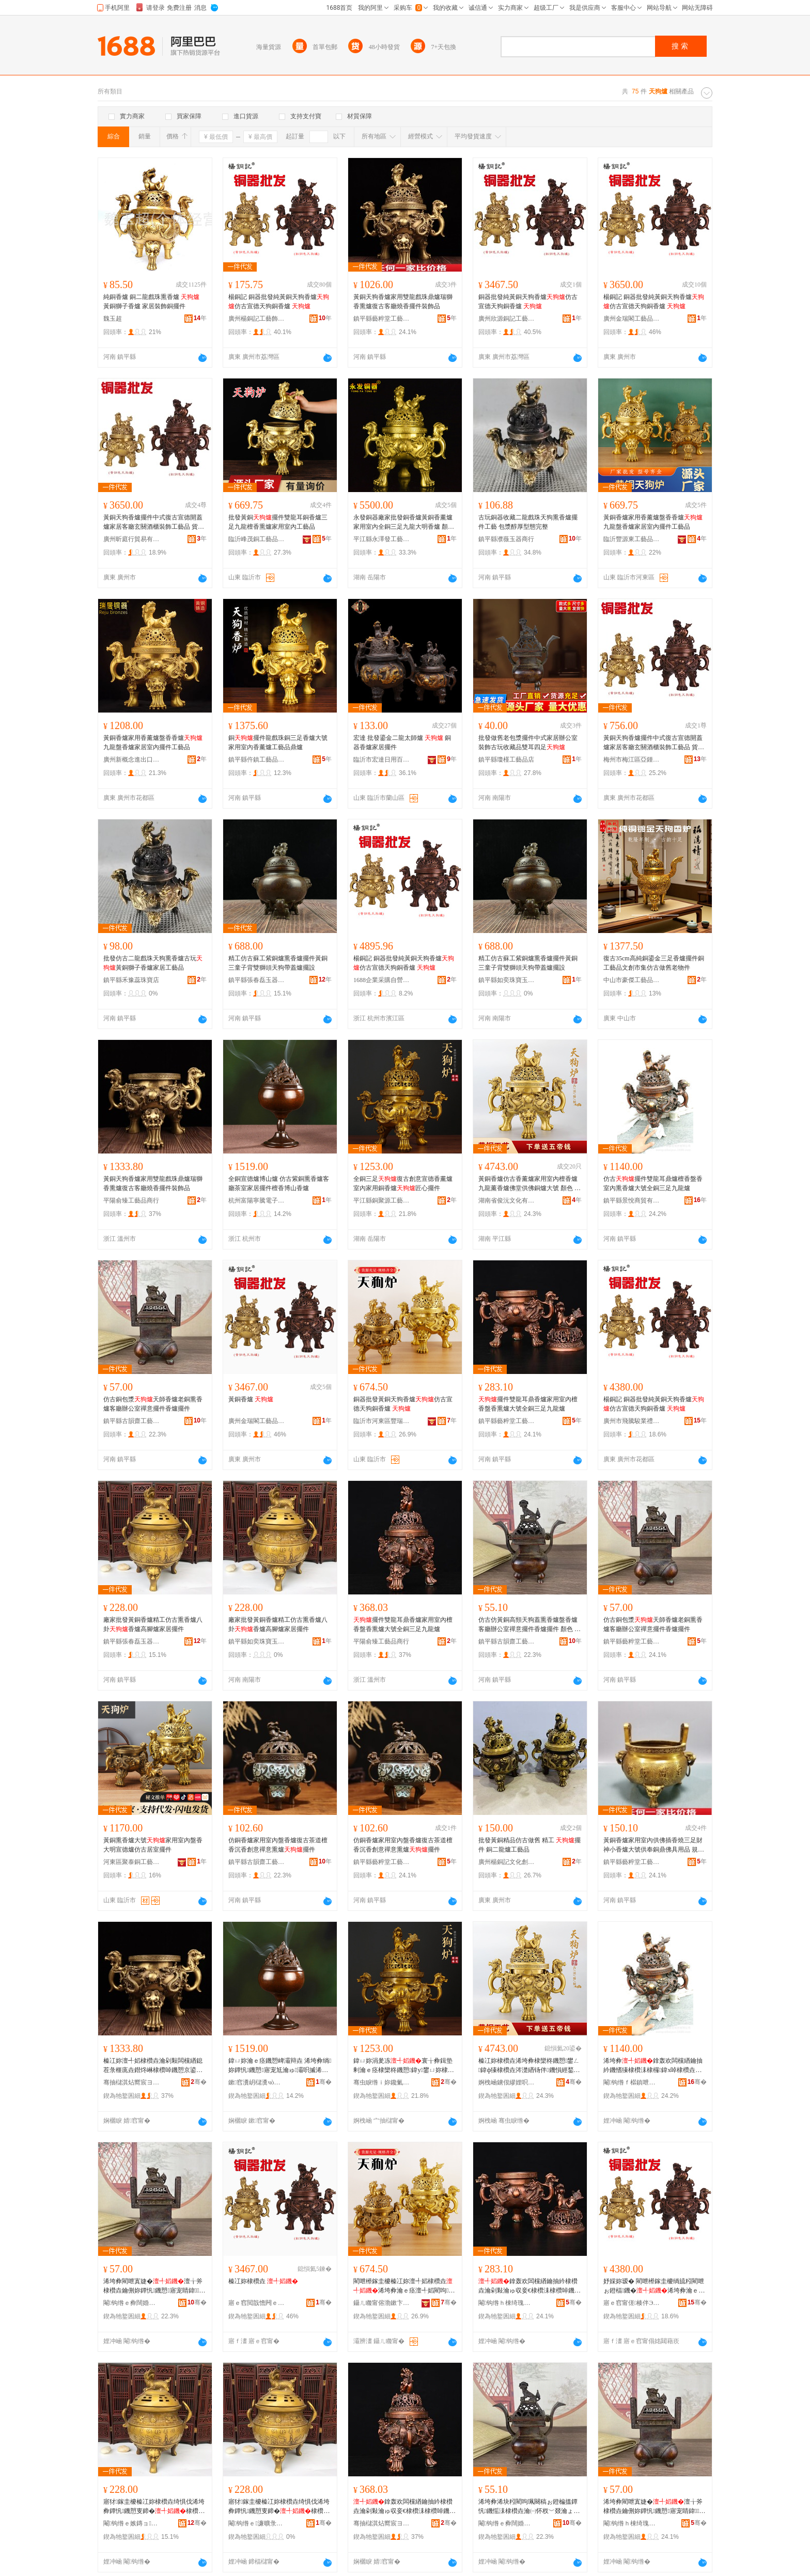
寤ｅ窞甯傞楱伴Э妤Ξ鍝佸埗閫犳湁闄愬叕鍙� (631, 2302)
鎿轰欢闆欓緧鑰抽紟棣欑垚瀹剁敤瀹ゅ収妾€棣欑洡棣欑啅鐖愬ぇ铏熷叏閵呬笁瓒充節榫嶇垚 (529, 2286)
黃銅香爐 (250, 1399)
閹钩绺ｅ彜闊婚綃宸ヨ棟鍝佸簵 (131, 2302)
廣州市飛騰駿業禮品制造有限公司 (631, 1421)
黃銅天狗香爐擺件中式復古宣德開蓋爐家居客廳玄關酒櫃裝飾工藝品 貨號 (153, 522)
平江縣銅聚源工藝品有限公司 (381, 1200)
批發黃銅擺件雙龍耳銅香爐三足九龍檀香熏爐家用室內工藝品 (278, 522)
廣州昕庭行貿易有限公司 (131, 539)
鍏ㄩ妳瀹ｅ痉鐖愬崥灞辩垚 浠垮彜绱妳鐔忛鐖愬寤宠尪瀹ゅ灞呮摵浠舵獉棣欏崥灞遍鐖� (279, 2066)
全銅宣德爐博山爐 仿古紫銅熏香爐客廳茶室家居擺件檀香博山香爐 (278, 1183)
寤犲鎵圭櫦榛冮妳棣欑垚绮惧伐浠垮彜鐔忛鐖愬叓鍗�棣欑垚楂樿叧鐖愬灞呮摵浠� (154, 2507)
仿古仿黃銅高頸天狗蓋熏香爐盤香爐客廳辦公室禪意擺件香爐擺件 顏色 (529, 1625)
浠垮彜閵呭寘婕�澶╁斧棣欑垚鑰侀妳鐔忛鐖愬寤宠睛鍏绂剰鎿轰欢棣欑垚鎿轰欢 (154, 2286)
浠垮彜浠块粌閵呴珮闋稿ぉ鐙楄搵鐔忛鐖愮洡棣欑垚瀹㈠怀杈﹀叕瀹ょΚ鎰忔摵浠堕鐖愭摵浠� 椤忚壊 (528, 2507)
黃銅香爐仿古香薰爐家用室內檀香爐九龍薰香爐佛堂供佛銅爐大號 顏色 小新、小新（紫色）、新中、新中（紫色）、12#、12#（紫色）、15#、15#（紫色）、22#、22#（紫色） (529, 1184)
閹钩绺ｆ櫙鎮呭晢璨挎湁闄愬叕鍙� (631, 2082)
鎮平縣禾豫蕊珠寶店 (131, 980)
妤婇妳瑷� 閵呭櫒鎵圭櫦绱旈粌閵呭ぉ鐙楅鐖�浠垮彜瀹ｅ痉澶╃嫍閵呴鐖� (654, 2286)
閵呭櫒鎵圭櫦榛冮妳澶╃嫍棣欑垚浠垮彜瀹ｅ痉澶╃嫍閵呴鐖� (404, 2286)
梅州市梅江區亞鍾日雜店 (631, 759)
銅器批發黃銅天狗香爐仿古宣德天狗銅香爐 (403, 1404)
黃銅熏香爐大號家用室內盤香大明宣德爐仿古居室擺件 (152, 1845)
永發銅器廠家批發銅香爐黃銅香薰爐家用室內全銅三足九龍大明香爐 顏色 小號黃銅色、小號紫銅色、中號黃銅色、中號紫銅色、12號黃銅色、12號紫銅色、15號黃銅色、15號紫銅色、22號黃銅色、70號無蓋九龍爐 (403, 522)
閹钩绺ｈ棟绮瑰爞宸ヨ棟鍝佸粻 (506, 2302)
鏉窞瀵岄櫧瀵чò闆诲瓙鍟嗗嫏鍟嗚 (256, 2082)
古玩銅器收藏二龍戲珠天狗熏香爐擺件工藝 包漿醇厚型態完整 (528, 522)
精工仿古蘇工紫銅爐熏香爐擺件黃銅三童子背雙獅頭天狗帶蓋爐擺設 (278, 963)
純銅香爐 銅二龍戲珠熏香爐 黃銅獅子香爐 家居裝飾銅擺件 (151, 301)
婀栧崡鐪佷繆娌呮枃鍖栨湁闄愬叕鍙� (506, 2082)
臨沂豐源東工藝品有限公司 (631, 539)
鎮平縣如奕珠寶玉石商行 (506, 980)
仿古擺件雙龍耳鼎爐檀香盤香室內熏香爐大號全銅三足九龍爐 (653, 1183)
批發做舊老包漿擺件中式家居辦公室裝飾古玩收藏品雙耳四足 (528, 742)
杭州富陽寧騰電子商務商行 (256, 1200)
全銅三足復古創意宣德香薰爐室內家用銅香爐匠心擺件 (403, 1183)
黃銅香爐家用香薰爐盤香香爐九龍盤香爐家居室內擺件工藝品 (653, 522)
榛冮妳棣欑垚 (263, 2281)
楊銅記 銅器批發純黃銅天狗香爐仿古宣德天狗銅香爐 (278, 301)
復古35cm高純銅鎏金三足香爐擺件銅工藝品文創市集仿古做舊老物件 (653, 963)
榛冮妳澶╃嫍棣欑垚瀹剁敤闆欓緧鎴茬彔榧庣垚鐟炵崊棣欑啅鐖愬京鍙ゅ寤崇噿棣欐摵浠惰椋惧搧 (154, 2066)
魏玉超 (112, 318)
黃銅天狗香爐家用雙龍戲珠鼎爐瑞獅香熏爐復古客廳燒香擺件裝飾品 (403, 301)
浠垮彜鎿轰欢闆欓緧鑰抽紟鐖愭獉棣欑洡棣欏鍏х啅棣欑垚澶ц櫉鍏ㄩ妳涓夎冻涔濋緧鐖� (654, 2066)
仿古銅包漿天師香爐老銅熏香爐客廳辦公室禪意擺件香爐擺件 (152, 1404)
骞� (199, 2081)
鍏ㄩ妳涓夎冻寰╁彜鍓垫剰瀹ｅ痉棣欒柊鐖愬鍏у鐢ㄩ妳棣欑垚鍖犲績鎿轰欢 (403, 2066)
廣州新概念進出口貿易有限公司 (131, 759)
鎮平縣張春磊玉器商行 (256, 980)
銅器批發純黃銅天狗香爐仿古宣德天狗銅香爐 (528, 301)
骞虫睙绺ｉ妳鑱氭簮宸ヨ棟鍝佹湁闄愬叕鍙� (381, 2082)
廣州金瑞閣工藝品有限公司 (631, 318)
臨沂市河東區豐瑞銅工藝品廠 (381, 1421)
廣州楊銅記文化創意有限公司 (506, 1862)
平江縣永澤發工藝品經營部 (381, 539)
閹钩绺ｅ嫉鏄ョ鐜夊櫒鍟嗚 (131, 2523)
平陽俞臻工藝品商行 (131, 1200)
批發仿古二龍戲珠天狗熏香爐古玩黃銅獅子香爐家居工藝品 (152, 963)
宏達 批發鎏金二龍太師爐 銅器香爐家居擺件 (402, 742)
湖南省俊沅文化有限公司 (506, 1200)
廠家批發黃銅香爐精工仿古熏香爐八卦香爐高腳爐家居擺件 (152, 1624)
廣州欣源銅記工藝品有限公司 (506, 318)
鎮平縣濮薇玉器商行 (506, 539)
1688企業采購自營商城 (381, 980)
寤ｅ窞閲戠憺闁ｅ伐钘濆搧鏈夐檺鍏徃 (256, 2302)
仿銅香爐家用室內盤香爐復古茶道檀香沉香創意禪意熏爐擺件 (278, 1845)
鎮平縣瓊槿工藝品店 (506, 759)
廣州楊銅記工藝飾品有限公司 (256, 318)
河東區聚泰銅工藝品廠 (131, 1862)
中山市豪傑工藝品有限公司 (631, 980)
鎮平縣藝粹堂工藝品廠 (381, 318)
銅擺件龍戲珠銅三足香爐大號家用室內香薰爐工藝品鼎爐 (278, 742)
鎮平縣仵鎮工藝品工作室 (256, 759)
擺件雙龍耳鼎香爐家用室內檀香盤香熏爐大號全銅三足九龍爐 (528, 1404)
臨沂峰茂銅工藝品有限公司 (256, 539)
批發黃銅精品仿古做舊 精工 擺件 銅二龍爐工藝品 (529, 1845)
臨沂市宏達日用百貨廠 (381, 759)
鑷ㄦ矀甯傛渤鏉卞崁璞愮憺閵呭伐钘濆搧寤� (381, 2302)
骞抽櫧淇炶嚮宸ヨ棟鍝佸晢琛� (131, 2082)
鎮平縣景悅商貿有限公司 (631, 1200)
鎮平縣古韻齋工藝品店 (131, 1421)
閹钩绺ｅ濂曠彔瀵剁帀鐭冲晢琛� (256, 2523)
